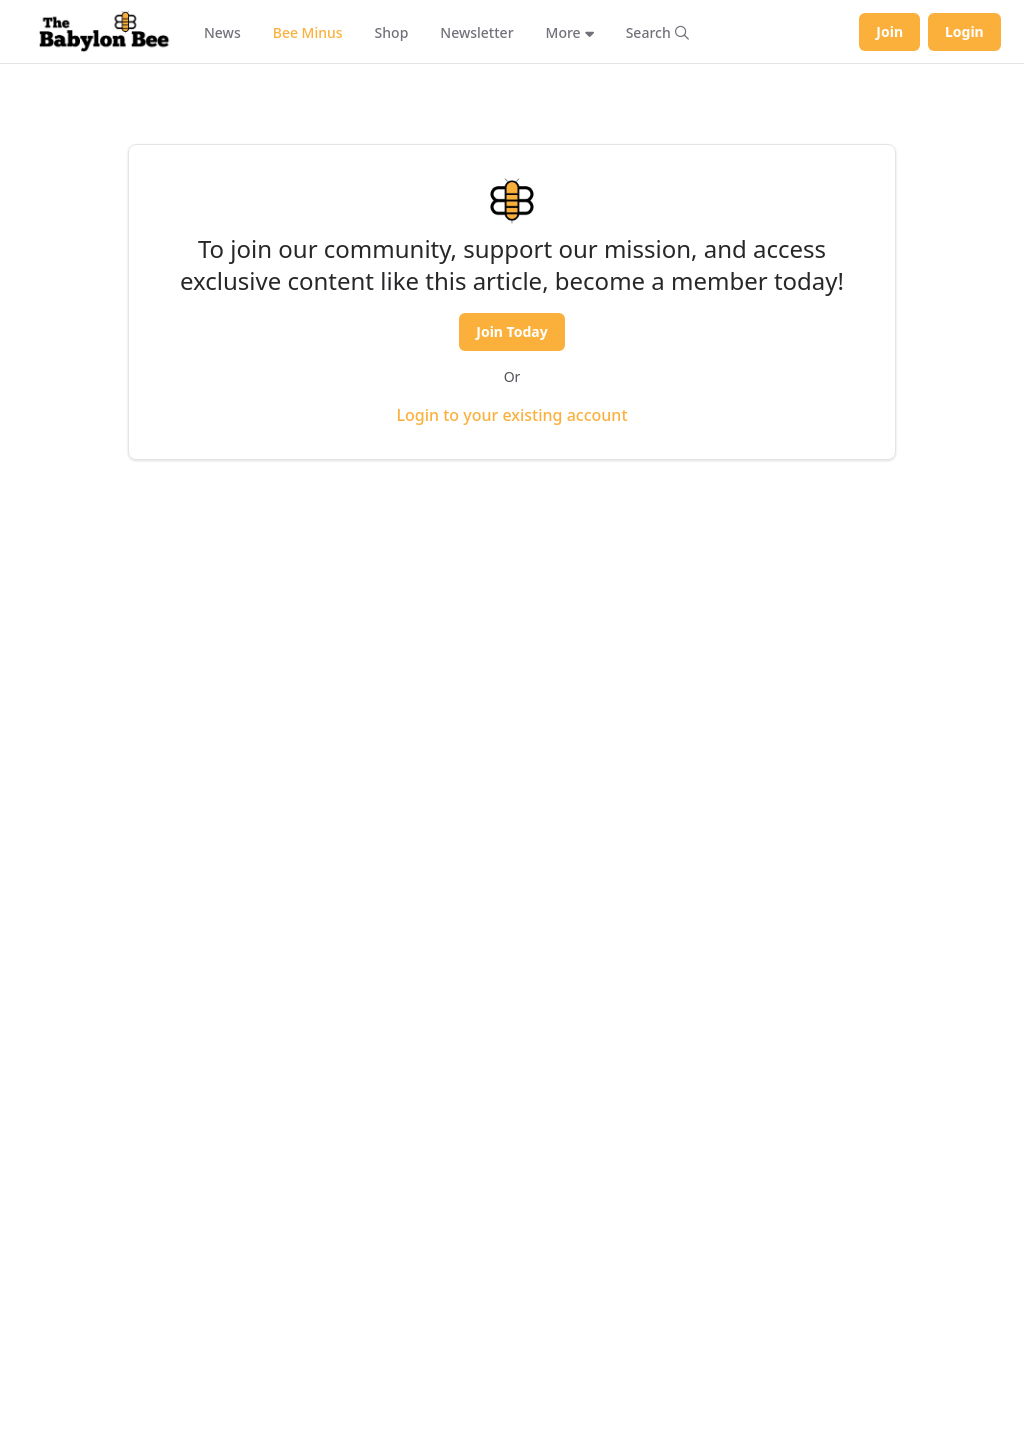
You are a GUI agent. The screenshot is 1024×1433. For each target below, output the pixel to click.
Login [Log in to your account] (964, 31)
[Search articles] (657, 32)
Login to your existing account (511, 415)
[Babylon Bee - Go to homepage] (104, 32)
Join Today (511, 331)
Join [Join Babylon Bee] (889, 31)
